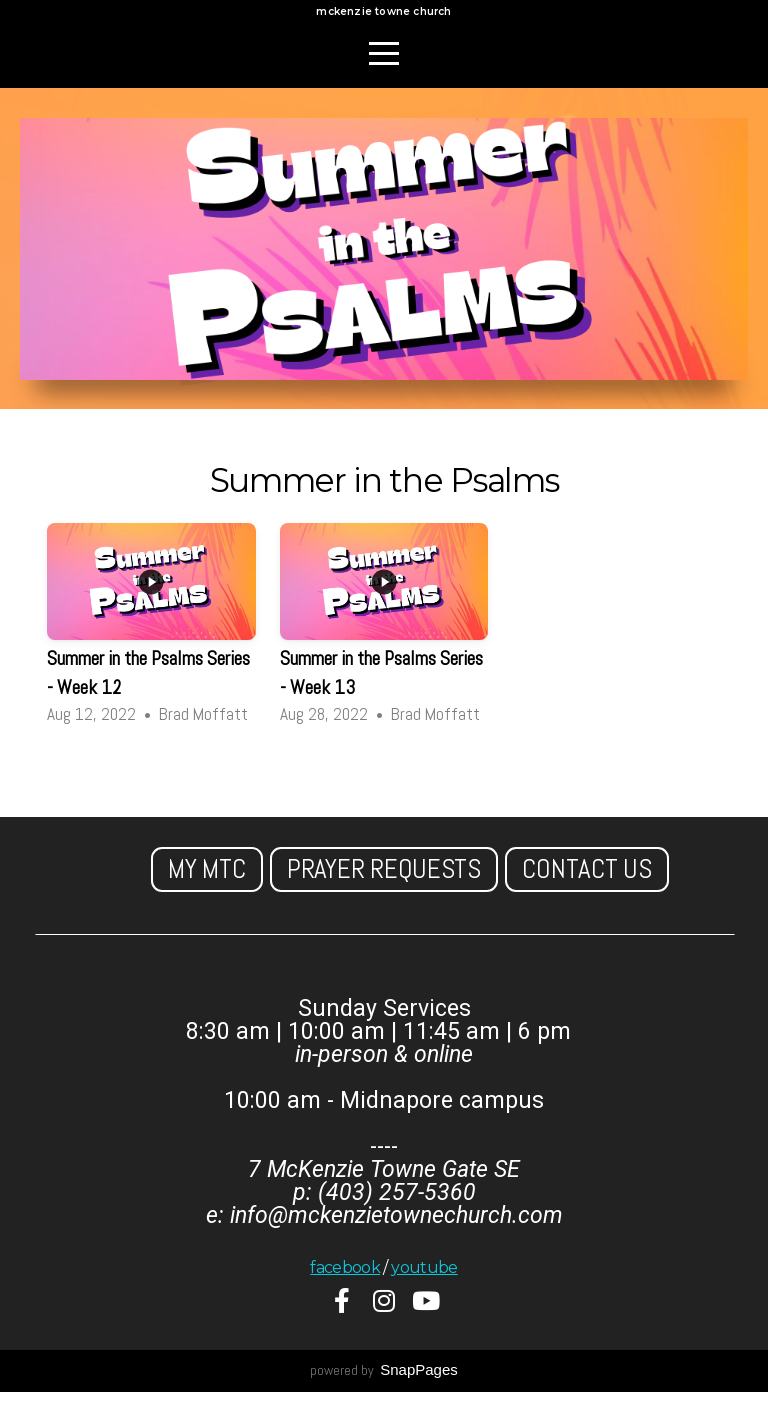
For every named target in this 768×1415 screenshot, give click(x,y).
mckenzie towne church (384, 24)
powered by (384, 1393)
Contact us (586, 892)
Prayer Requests (384, 892)
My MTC (206, 892)
